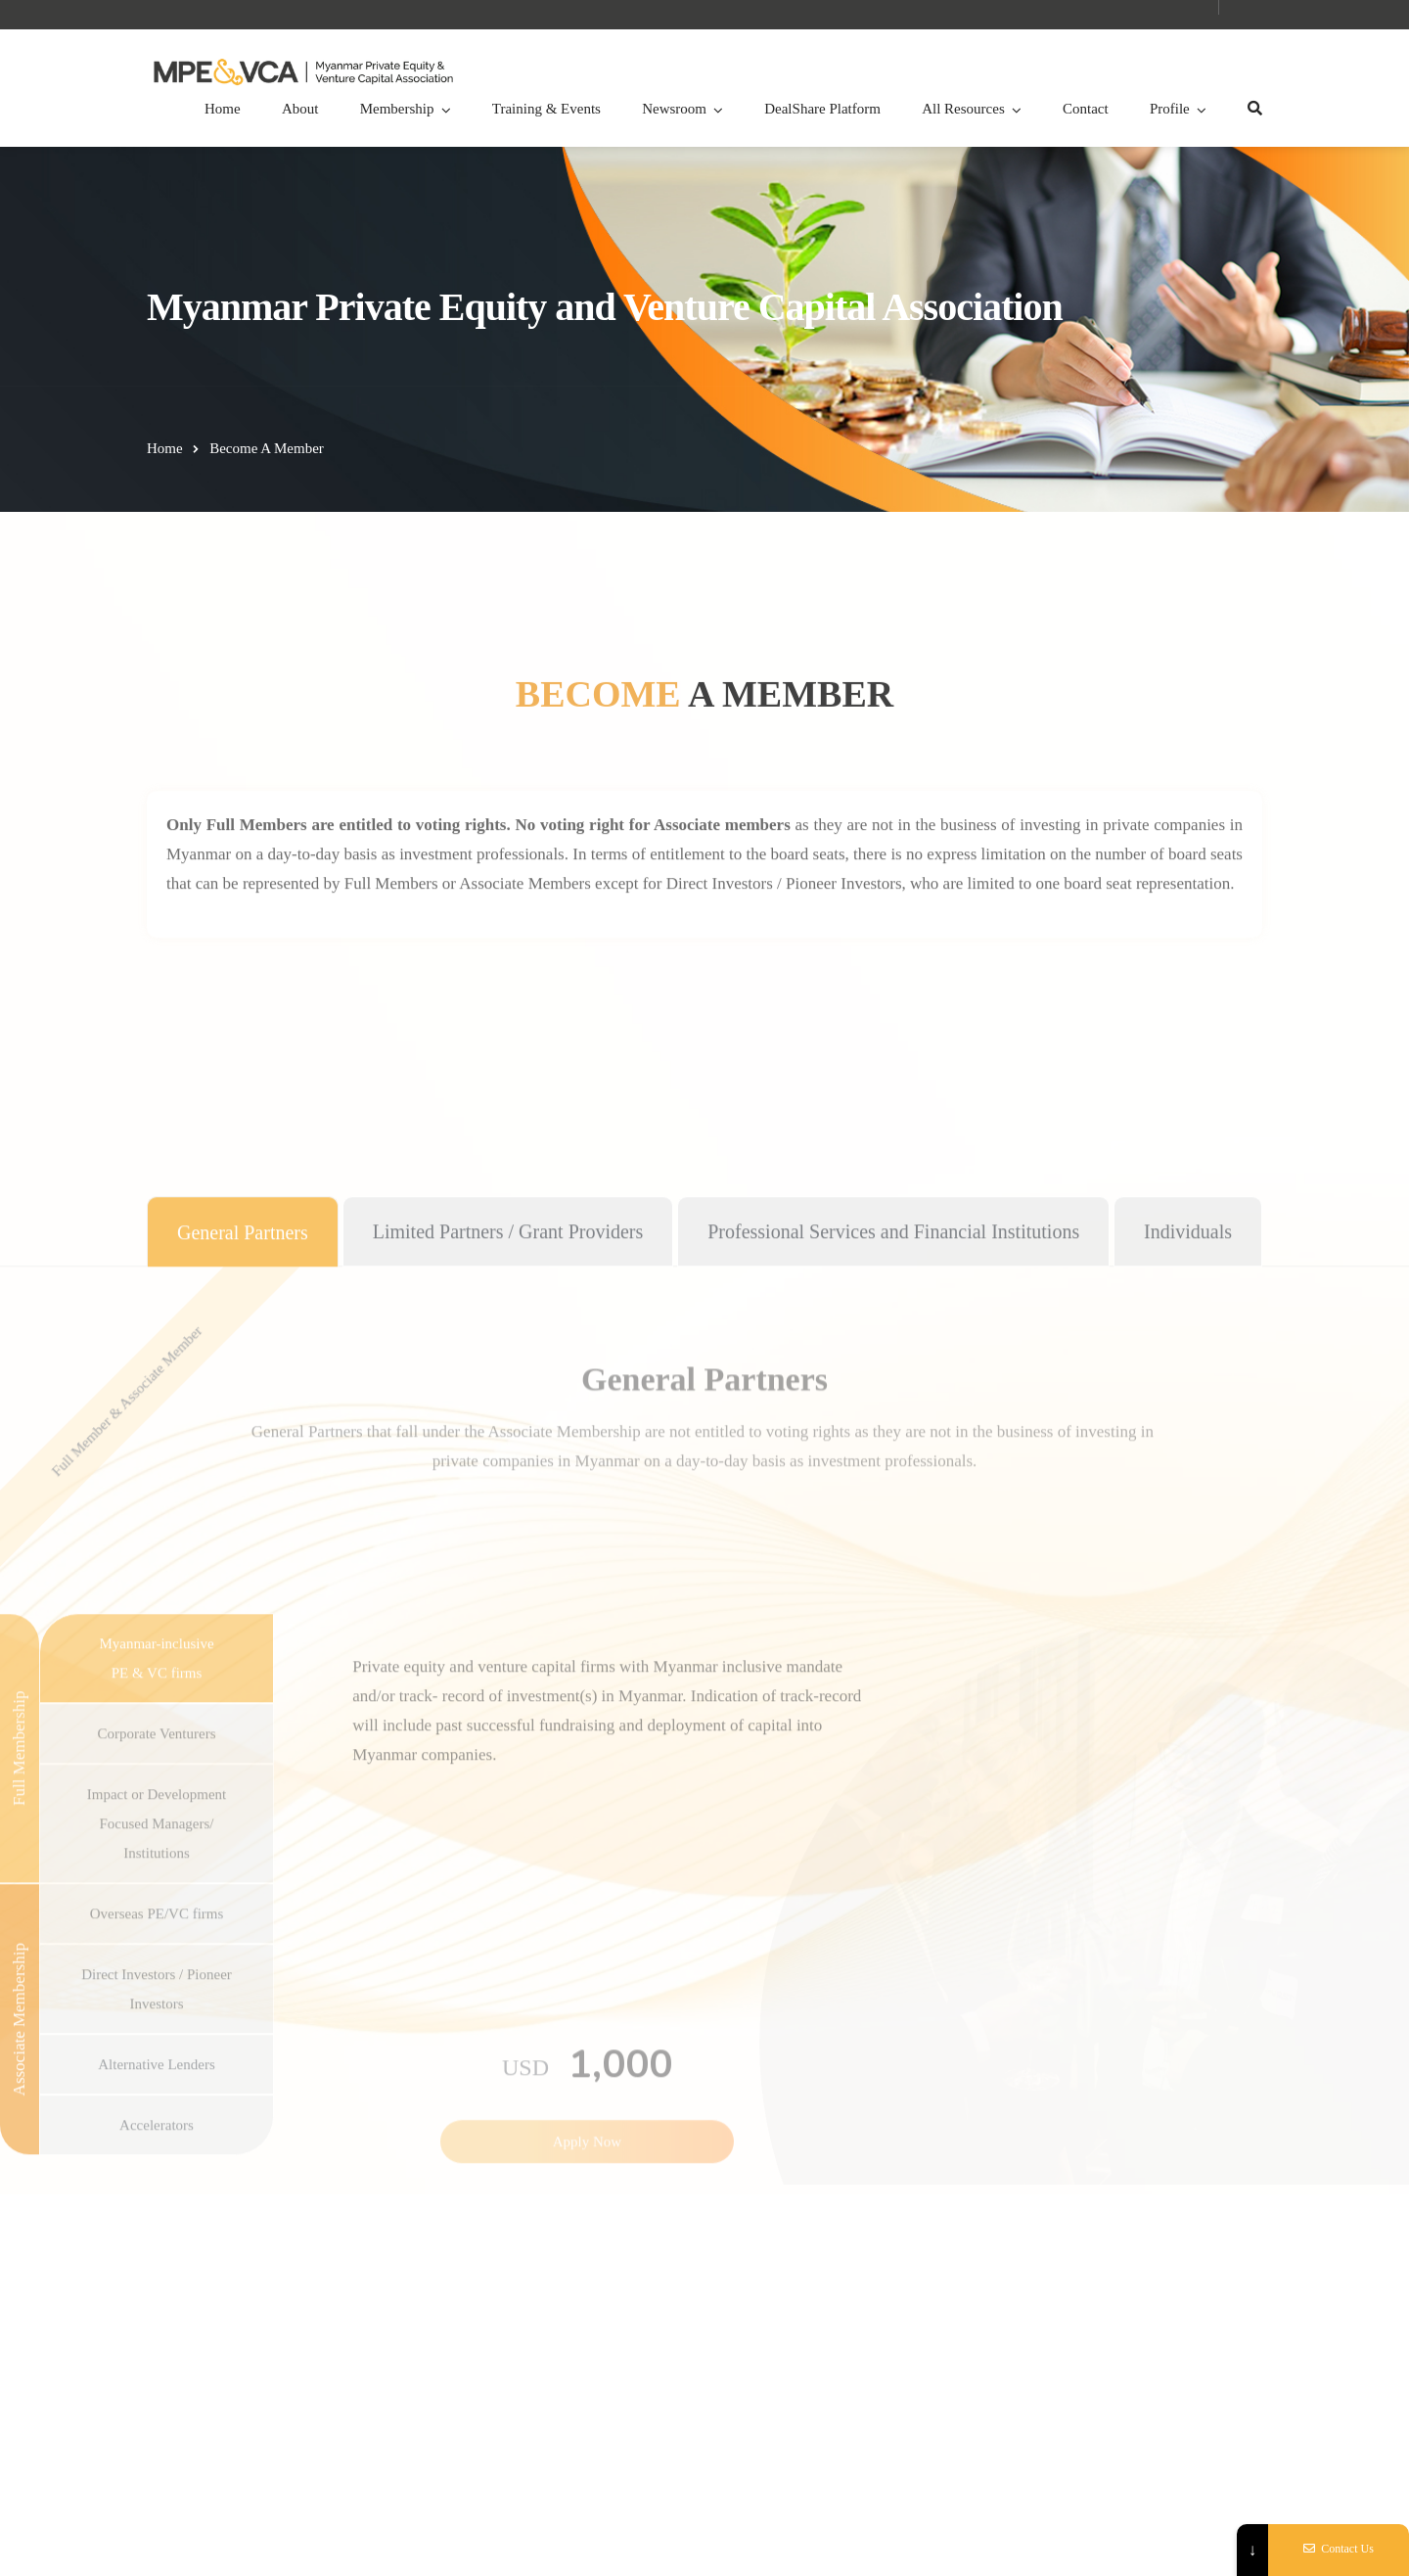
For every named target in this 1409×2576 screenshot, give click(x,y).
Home (223, 108)
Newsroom (674, 108)
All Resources (963, 108)
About (300, 108)
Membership (397, 108)
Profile (1170, 108)
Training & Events (546, 108)
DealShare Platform (822, 108)
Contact (1086, 108)
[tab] (243, 1914)
